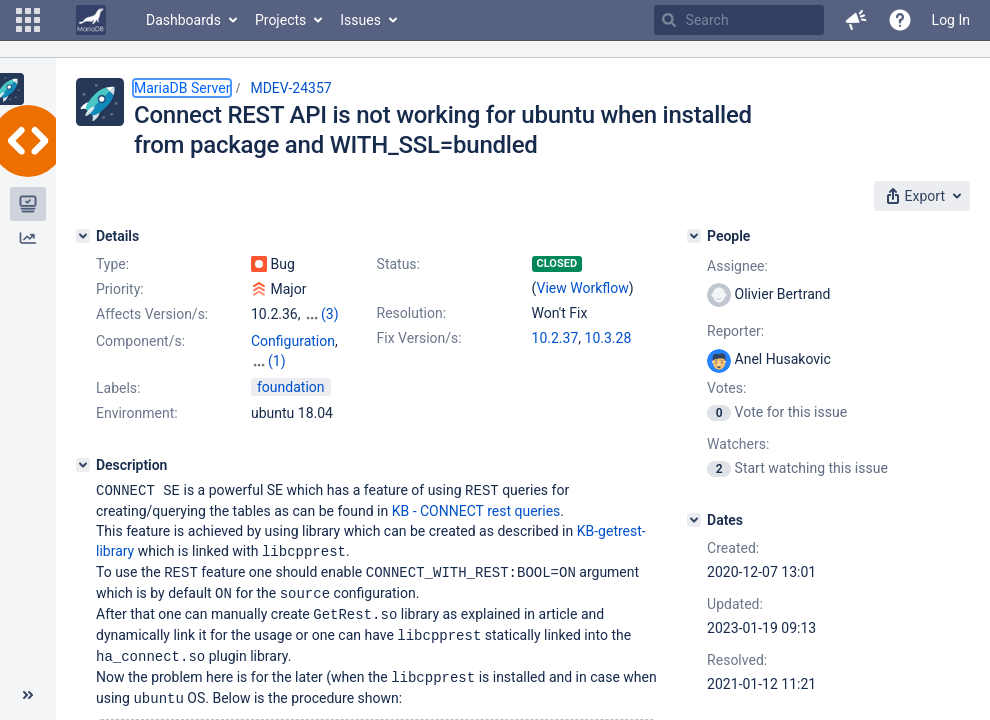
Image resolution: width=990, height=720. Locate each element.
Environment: (137, 393)
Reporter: (735, 331)
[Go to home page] (91, 20)
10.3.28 (608, 338)
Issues (360, 20)
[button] (28, 20)
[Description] (83, 445)
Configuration (293, 341)
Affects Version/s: (152, 314)
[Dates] (694, 520)
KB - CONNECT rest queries (476, 490)
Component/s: (140, 341)
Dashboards (183, 20)
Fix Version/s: (419, 338)
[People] (694, 236)
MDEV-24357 (290, 88)
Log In (951, 20)
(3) (330, 314)
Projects (280, 20)
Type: (112, 264)
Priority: (120, 289)
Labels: (118, 368)
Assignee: (737, 266)
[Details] (83, 236)
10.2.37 (555, 338)
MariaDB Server (182, 88)
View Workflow (583, 288)
